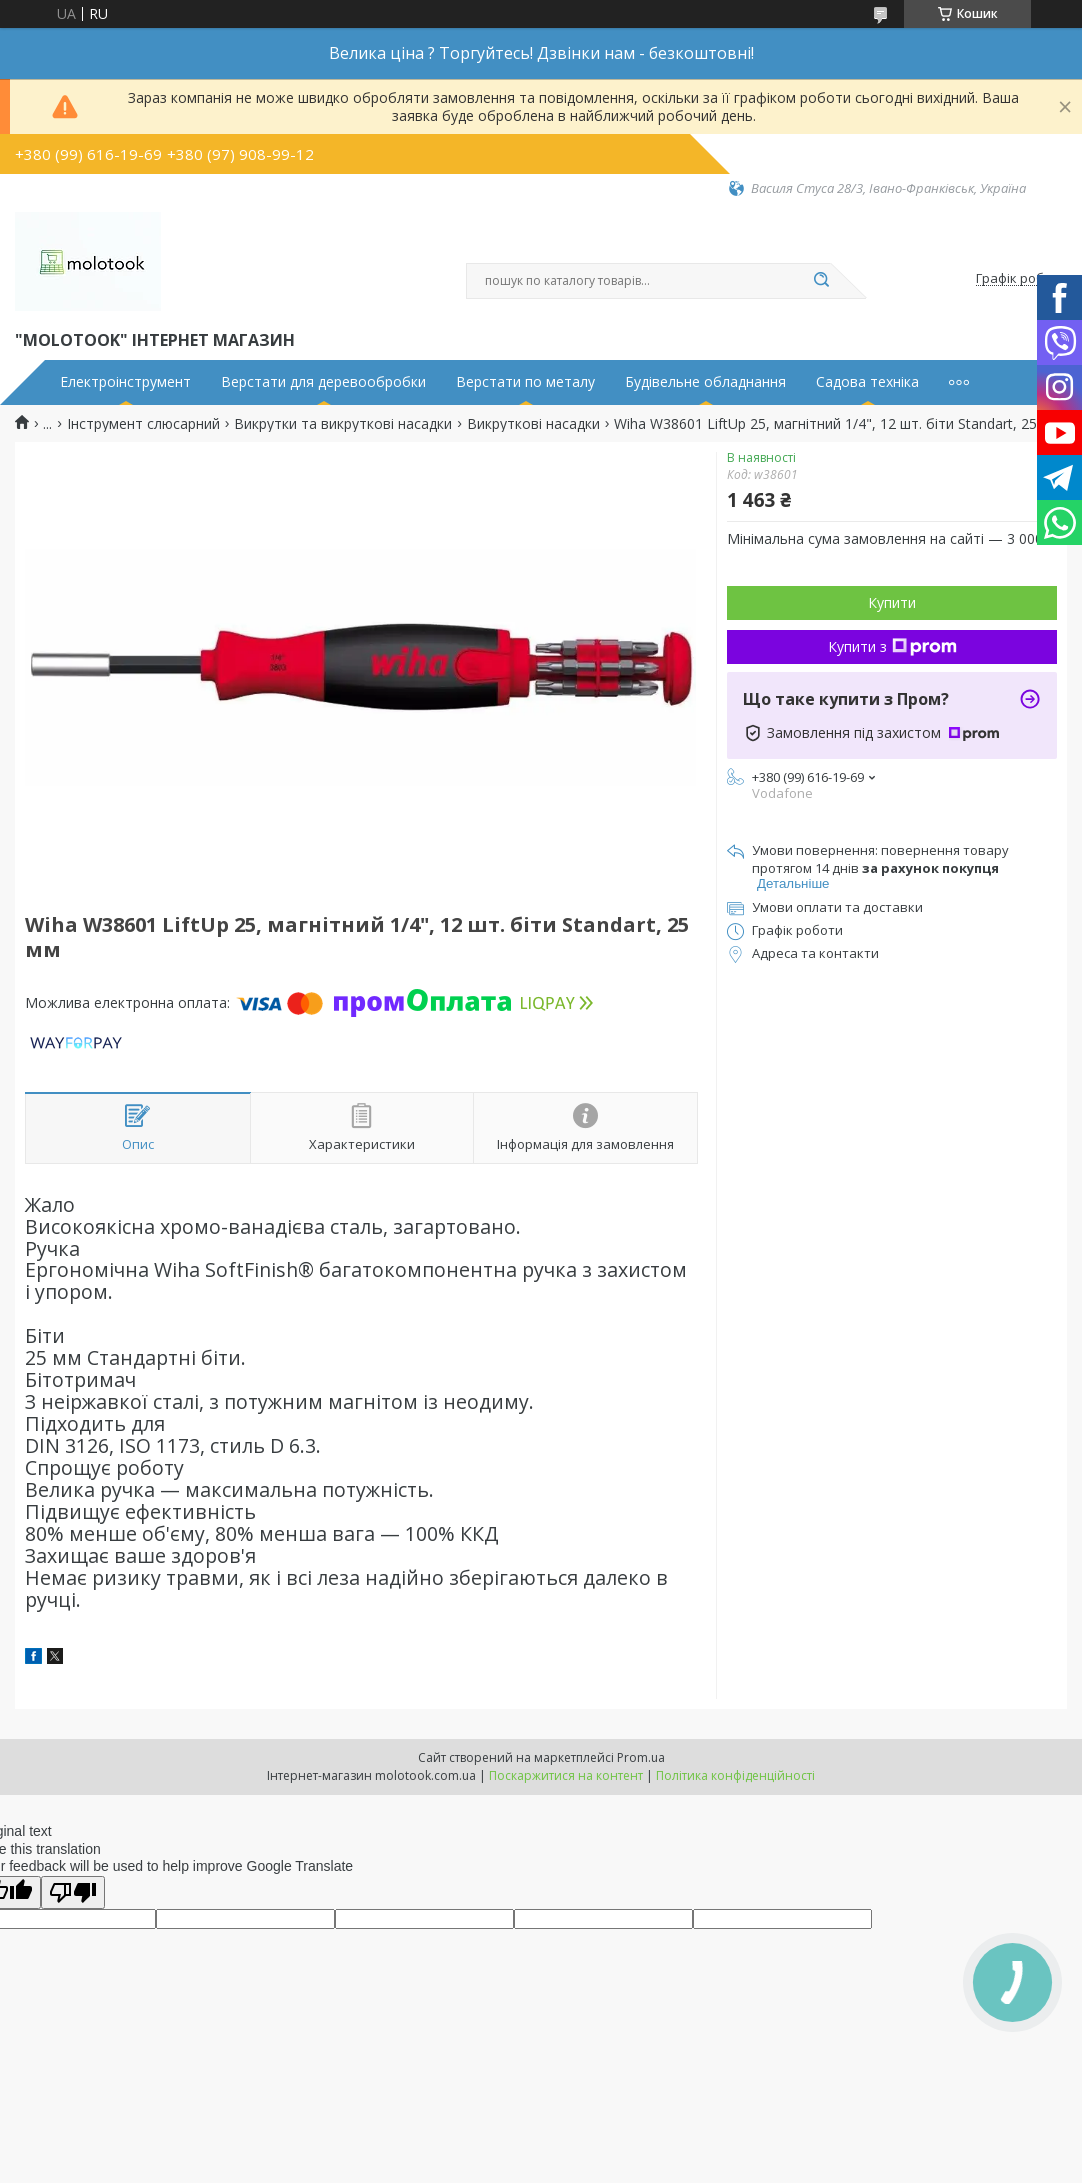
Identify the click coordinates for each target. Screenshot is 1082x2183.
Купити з (892, 646)
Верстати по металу (525, 382)
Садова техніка (867, 382)
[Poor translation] (73, 1892)
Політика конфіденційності (735, 1775)
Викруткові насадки (533, 424)
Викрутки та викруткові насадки (343, 424)
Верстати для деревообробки (323, 382)
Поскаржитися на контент (566, 1775)
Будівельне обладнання (705, 382)
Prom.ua (641, 1757)
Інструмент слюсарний (143, 424)
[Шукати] (821, 281)
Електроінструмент (125, 382)
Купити (892, 602)
